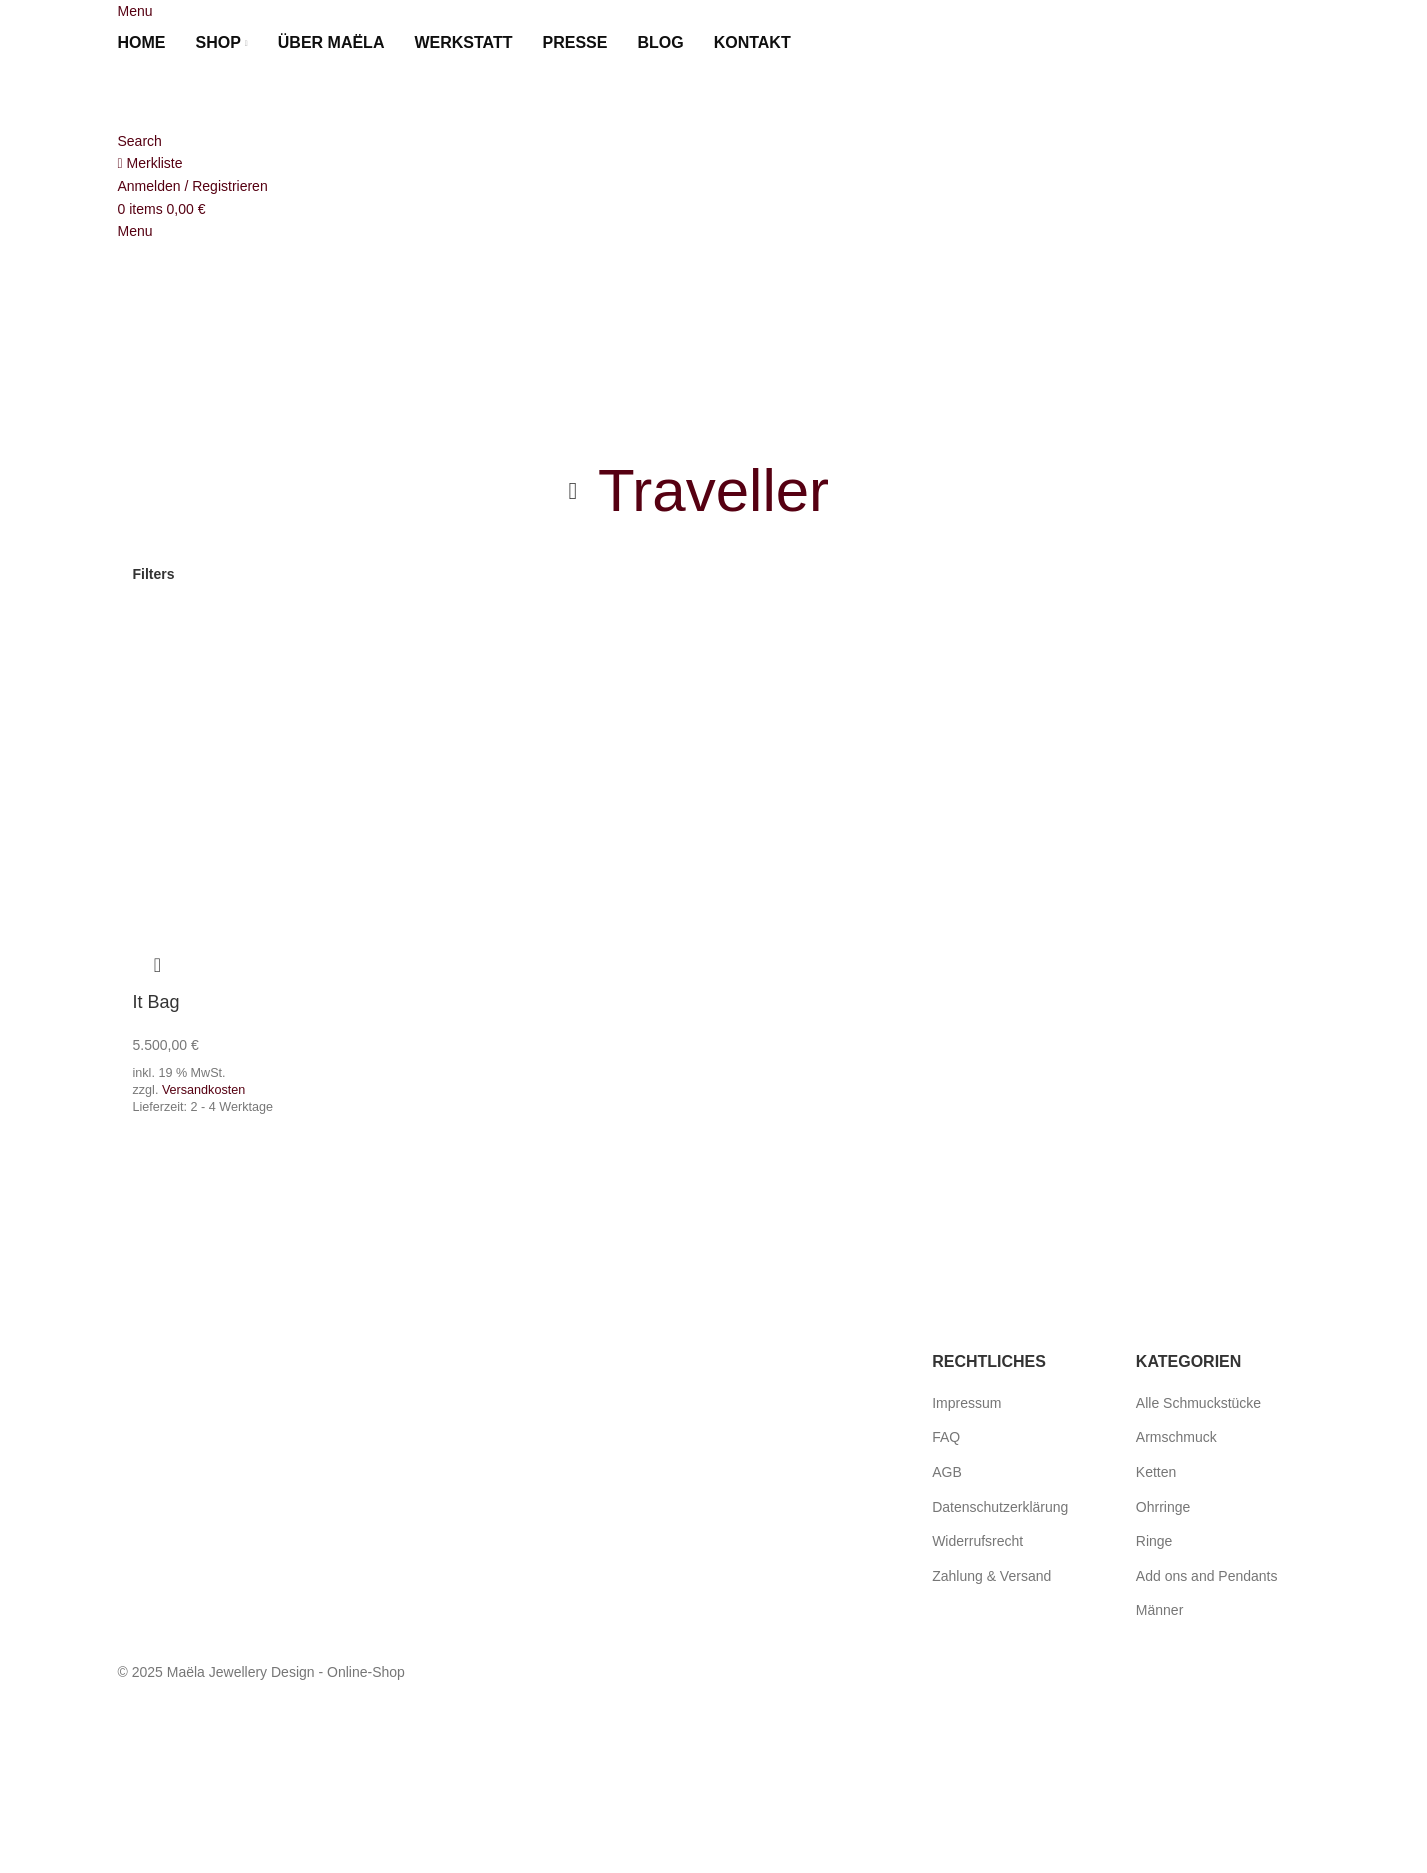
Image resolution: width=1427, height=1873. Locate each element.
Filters (154, 574)
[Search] (140, 141)
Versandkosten (203, 1086)
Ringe (1154, 1541)
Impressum (966, 1403)
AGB (947, 1472)
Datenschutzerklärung (1000, 1507)
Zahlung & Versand (991, 1576)
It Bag (156, 1002)
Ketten (1156, 1472)
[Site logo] (228, 96)
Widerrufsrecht (977, 1541)
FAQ (946, 1437)
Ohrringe (1163, 1507)
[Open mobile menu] (135, 11)
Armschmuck (1176, 1437)
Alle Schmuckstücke (1198, 1403)
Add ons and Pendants (1207, 1576)
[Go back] (573, 491)
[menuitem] (830, 43)
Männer (1159, 1610)
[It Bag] (267, 749)
